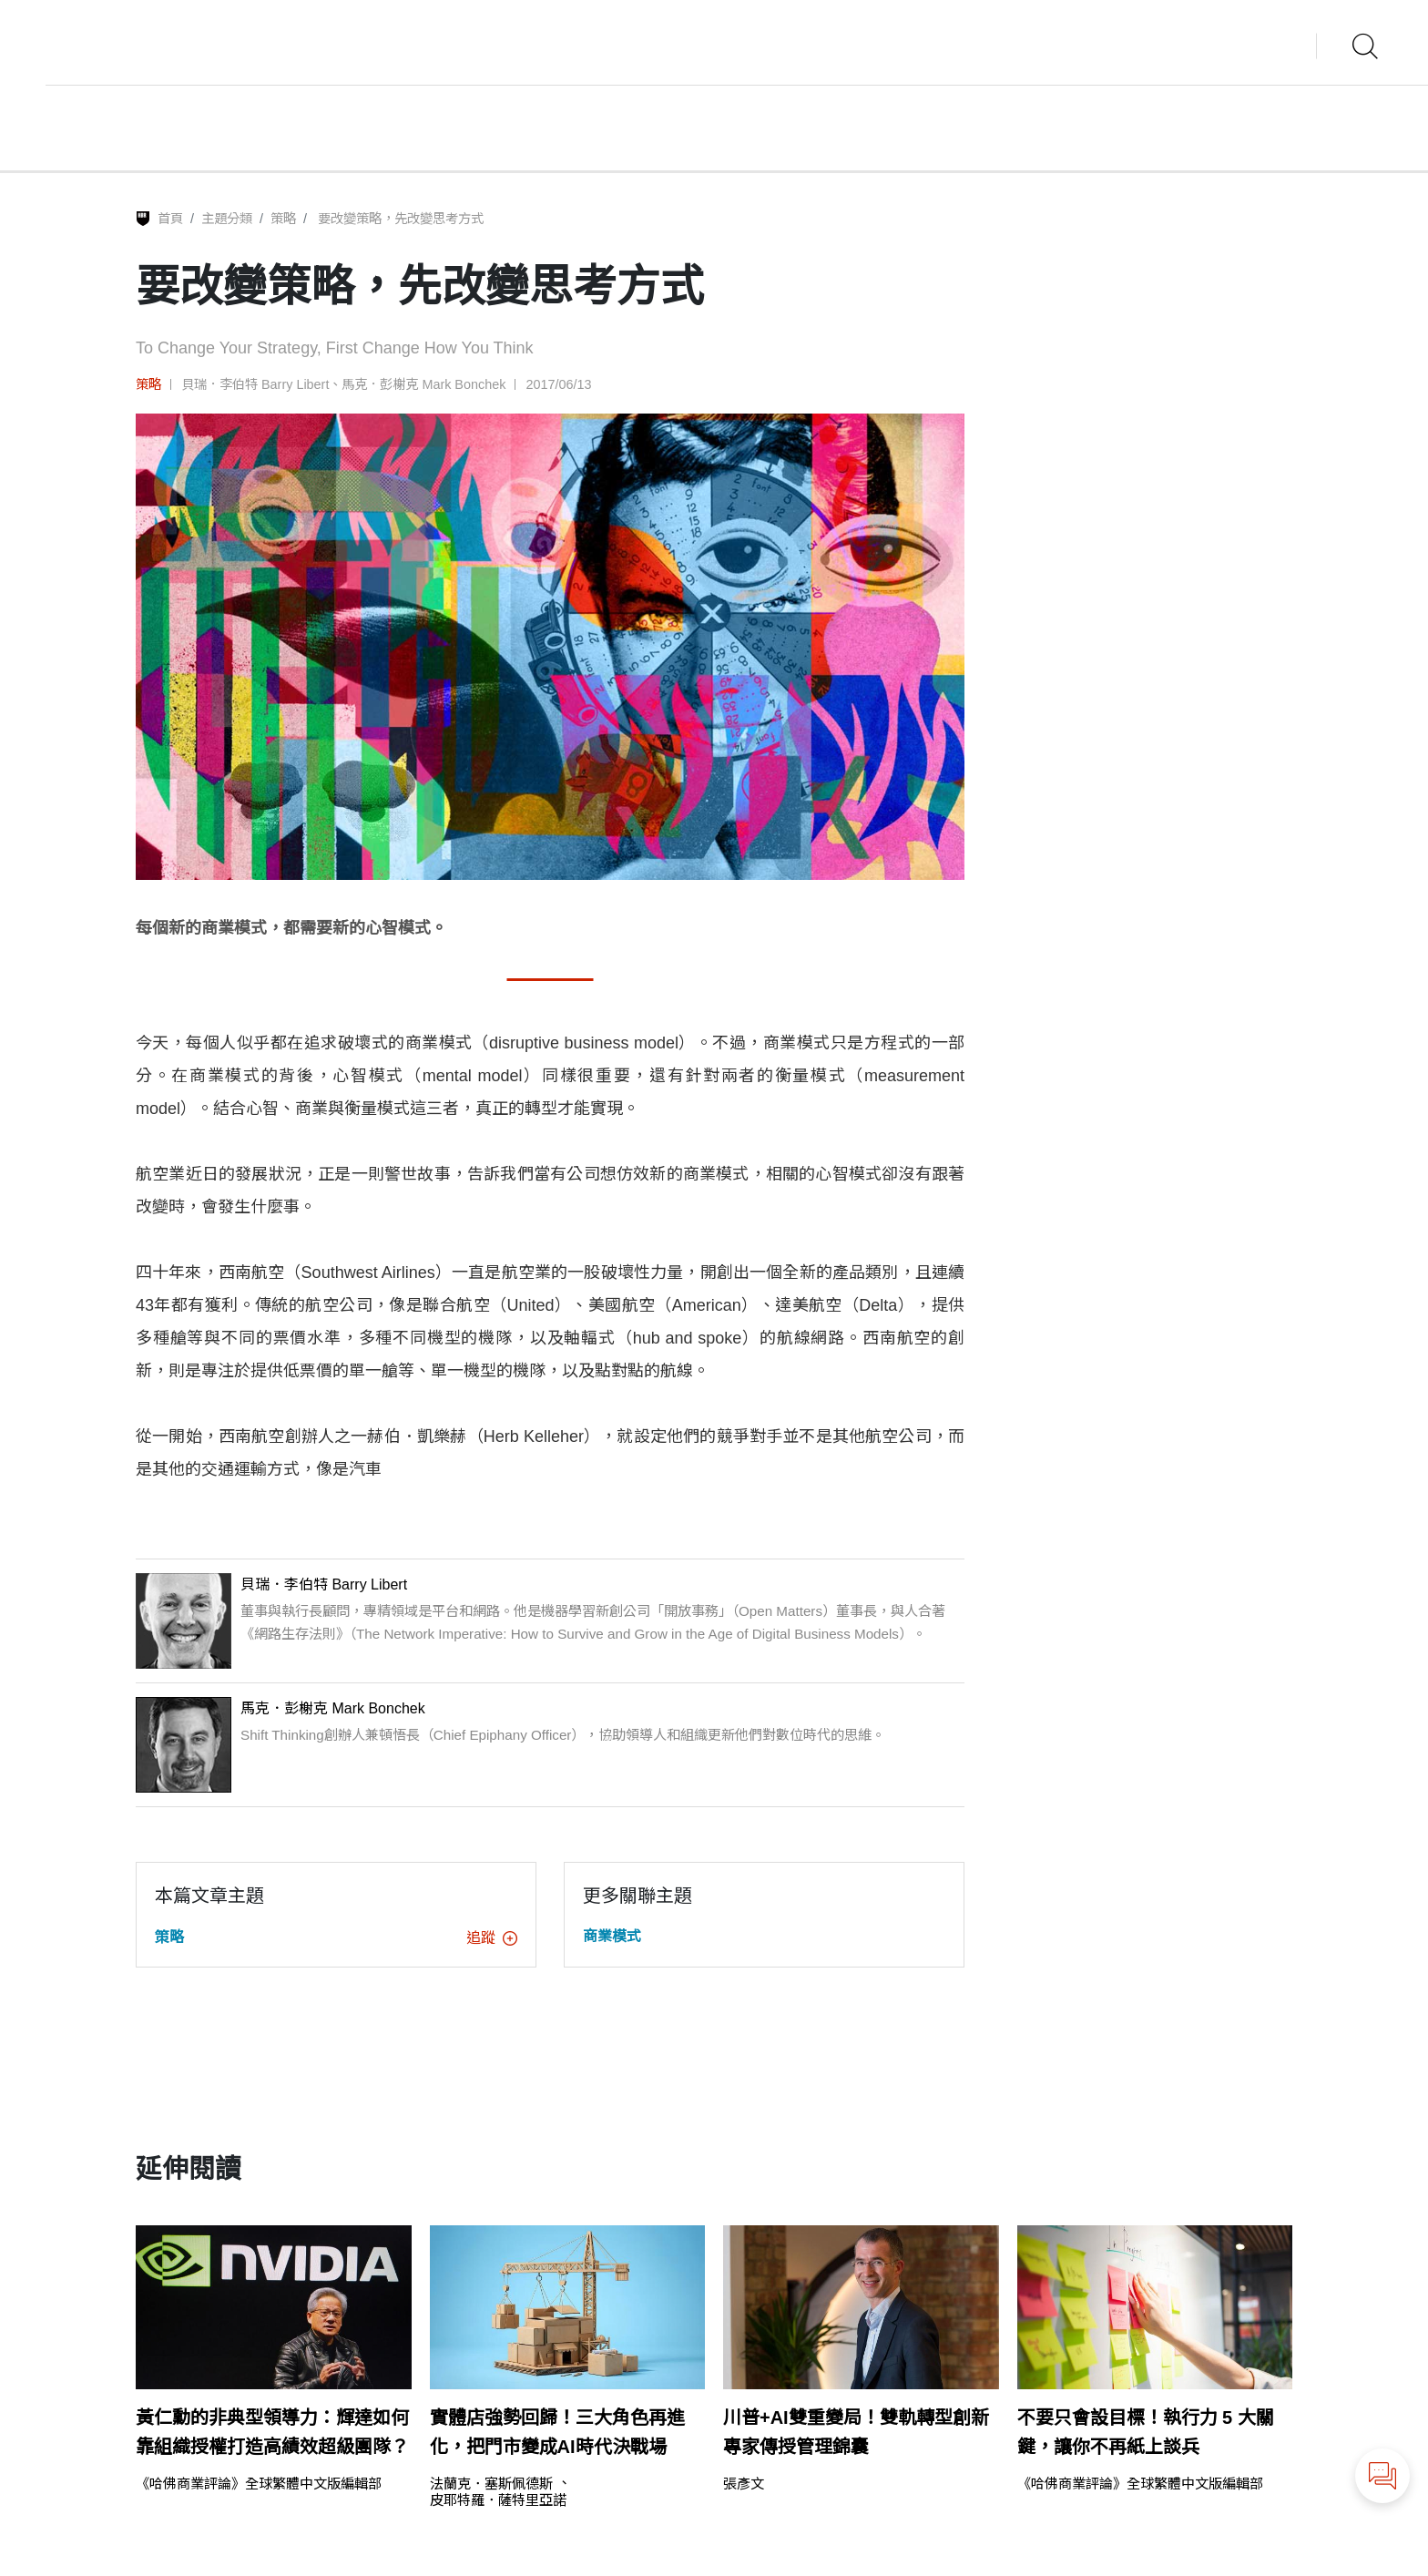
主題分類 (226, 218)
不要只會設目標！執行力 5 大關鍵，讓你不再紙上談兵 (1145, 2432)
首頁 (170, 218)
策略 (283, 218)
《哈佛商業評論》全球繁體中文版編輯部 (259, 2483)
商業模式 (612, 1936)
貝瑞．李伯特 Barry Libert (255, 384)
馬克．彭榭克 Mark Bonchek (423, 384)
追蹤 (491, 1938)
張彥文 (743, 2483)
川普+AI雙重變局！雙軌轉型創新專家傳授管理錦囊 (856, 2432)
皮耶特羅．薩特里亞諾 (498, 2500)
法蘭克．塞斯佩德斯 (491, 2483)
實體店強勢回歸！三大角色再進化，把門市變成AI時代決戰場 (557, 2432)
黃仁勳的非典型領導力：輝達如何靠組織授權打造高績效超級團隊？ (272, 2432)
